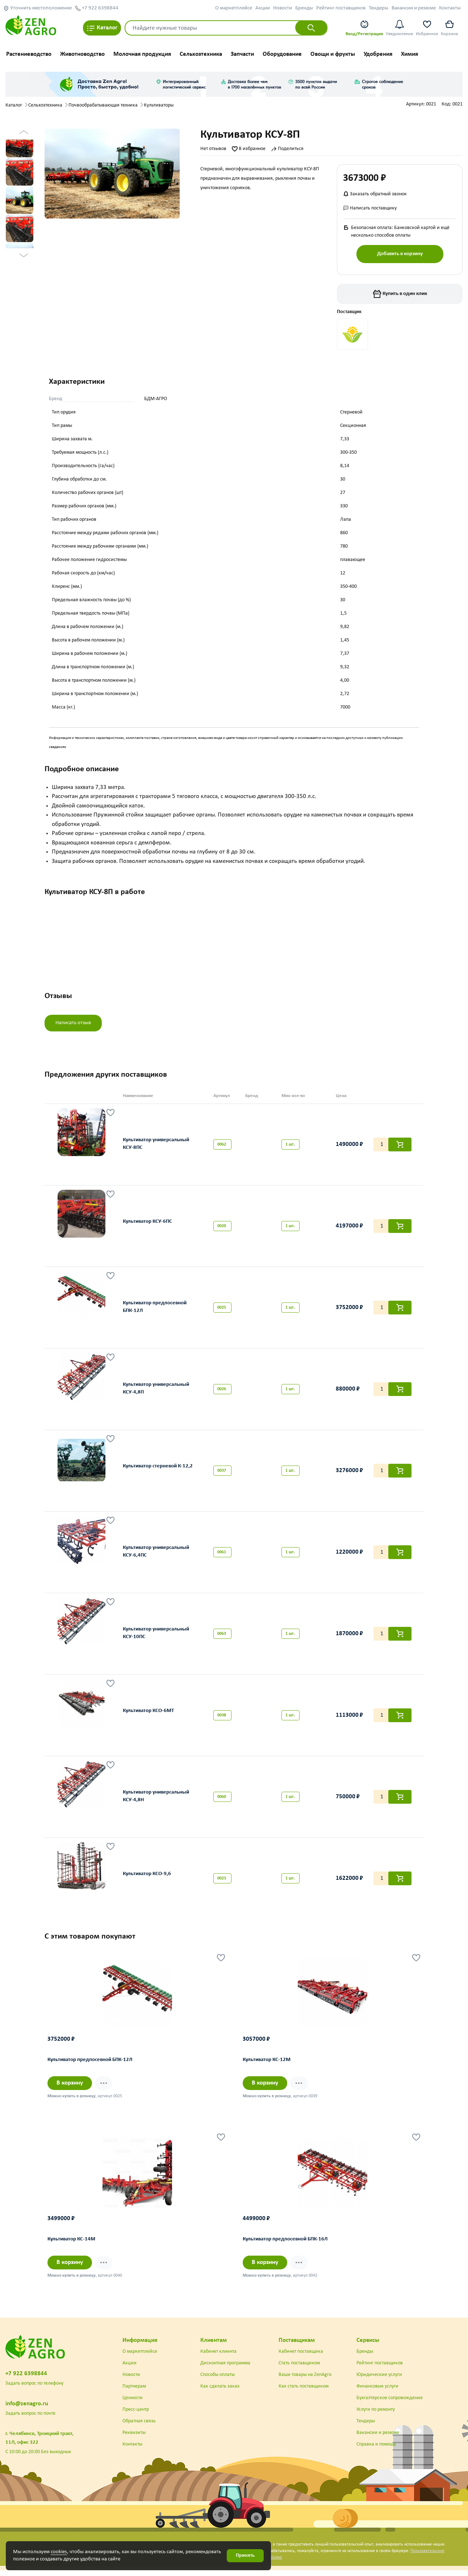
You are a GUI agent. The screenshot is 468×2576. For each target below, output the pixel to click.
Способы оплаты (217, 2380)
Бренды (304, 8)
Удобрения (378, 54)
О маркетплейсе (233, 8)
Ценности (132, 2403)
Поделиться (287, 148)
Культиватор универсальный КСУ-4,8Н (156, 1801)
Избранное (427, 27)
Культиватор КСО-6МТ (148, 1716)
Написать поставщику (370, 208)
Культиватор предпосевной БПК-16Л (285, 2245)
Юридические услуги (379, 2380)
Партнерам (134, 2392)
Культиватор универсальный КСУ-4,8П (156, 1393)
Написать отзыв (73, 1027)
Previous (24, 135)
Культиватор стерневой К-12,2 (158, 1471)
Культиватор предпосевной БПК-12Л (155, 1311)
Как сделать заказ (219, 2392)
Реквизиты (134, 2438)
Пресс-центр (135, 2415)
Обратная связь (139, 2427)
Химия (409, 54)
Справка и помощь (376, 2450)
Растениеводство (28, 54)
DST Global (272, 2563)
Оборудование (282, 54)
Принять (245, 2555)
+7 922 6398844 (96, 8)
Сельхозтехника (201, 54)
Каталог (102, 28)
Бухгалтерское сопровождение (389, 2403)
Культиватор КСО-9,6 (147, 1879)
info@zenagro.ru (26, 2409)
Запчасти (242, 54)
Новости (282, 8)
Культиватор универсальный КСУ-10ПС (156, 1638)
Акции (262, 8)
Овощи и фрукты (332, 54)
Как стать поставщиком (304, 2392)
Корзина (449, 27)
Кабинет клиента (218, 2357)
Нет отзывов (213, 148)
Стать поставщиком (299, 2369)
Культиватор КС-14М (72, 2245)
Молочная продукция (142, 54)
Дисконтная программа (225, 2369)
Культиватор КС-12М (267, 2066)
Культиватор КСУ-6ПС (147, 1226)
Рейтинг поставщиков (340, 8)
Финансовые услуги (377, 2392)
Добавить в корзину (400, 254)
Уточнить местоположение (37, 8)
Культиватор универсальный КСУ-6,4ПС (156, 1556)
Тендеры (378, 8)
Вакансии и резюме (414, 8)
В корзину (70, 2089)
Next (23, 258)
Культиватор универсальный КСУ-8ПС (156, 1148)
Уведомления (399, 27)
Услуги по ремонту (375, 2415)
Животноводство (82, 54)
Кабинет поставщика (301, 2357)
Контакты (450, 8)
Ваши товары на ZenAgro (305, 2380)
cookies (59, 2552)
